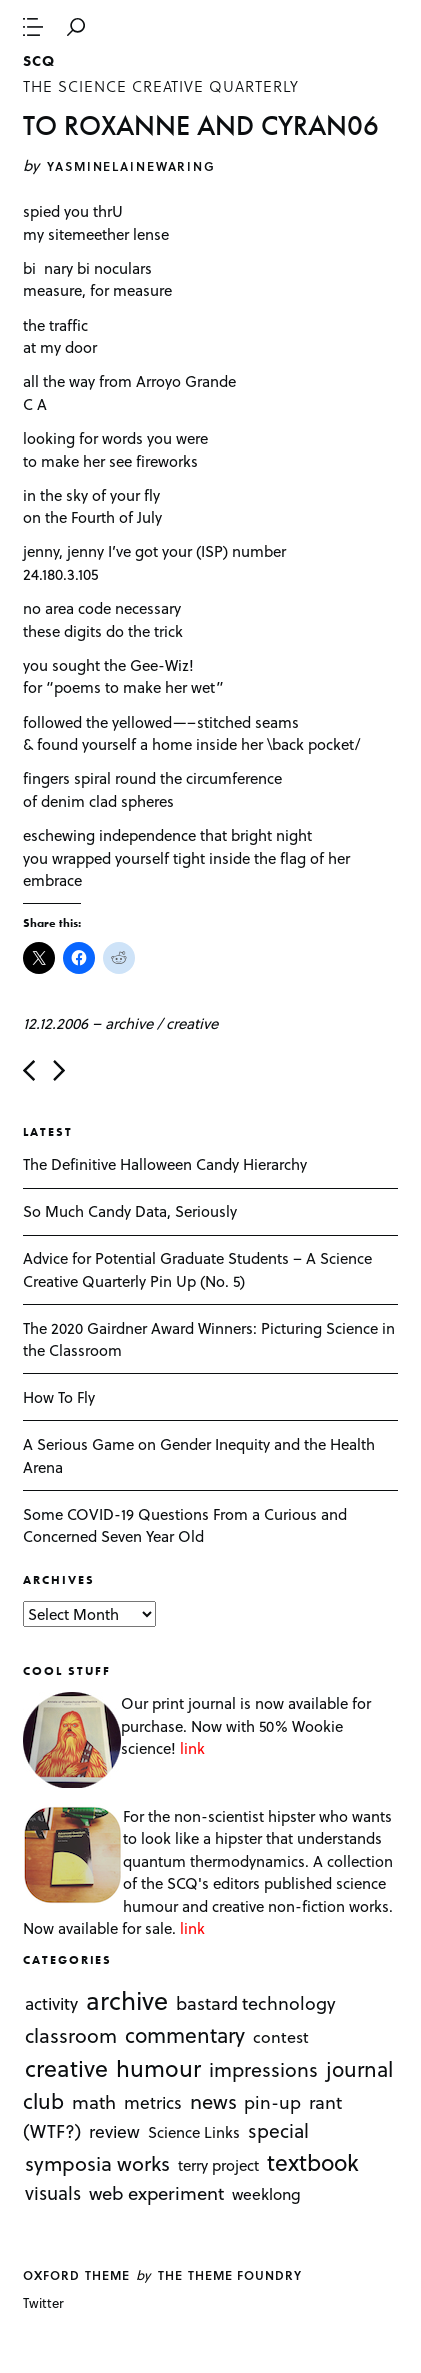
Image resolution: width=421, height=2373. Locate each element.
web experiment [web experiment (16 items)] (156, 2192)
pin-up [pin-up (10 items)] (272, 2102)
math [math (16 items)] (94, 2101)
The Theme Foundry (230, 2275)
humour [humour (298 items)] (158, 2067)
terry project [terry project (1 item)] (218, 2165)
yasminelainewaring (131, 166)
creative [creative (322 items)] (66, 2067)
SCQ (39, 61)
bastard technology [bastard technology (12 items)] (256, 2002)
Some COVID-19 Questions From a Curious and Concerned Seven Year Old (185, 1525)
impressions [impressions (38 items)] (263, 2068)
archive (129, 1023)
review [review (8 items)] (114, 2131)
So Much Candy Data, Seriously (130, 1211)
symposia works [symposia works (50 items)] (97, 2163)
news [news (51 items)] (213, 2101)
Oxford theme (76, 2275)
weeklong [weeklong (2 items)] (266, 2193)
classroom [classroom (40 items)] (71, 2035)
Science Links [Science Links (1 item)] (194, 2132)
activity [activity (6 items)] (51, 2003)
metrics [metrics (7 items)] (153, 2102)
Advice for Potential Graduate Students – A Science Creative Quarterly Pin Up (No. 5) (197, 1269)
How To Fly (59, 1397)
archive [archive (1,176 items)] (127, 1999)
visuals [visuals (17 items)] (53, 2192)
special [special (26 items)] (278, 2130)
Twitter (43, 2302)
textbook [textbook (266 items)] (313, 2162)
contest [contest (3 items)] (281, 2036)
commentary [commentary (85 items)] (185, 2034)
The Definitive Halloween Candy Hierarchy (165, 1164)
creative (192, 1023)
